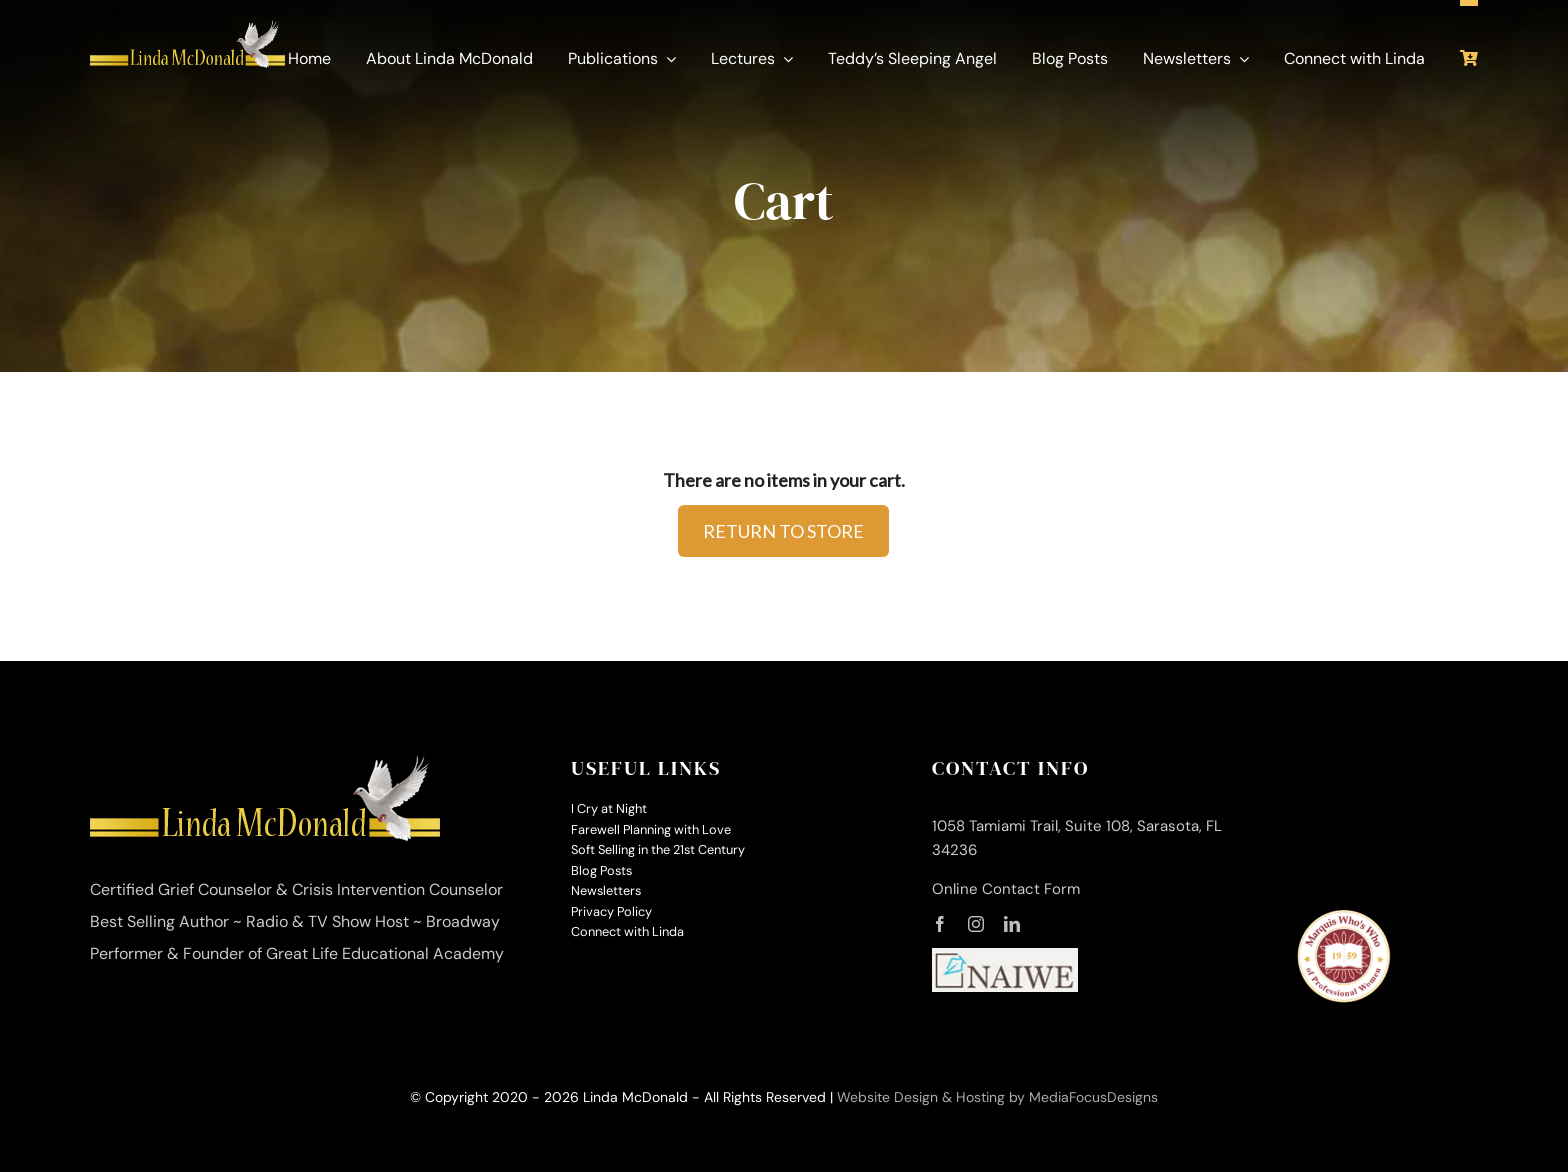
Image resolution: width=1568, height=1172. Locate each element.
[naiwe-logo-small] (1005, 958)
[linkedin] (1012, 924)
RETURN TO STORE (783, 531)
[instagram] (976, 924)
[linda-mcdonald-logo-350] (187, 30)
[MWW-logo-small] (1343, 918)
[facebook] (940, 924)
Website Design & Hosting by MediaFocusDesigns (997, 1097)
